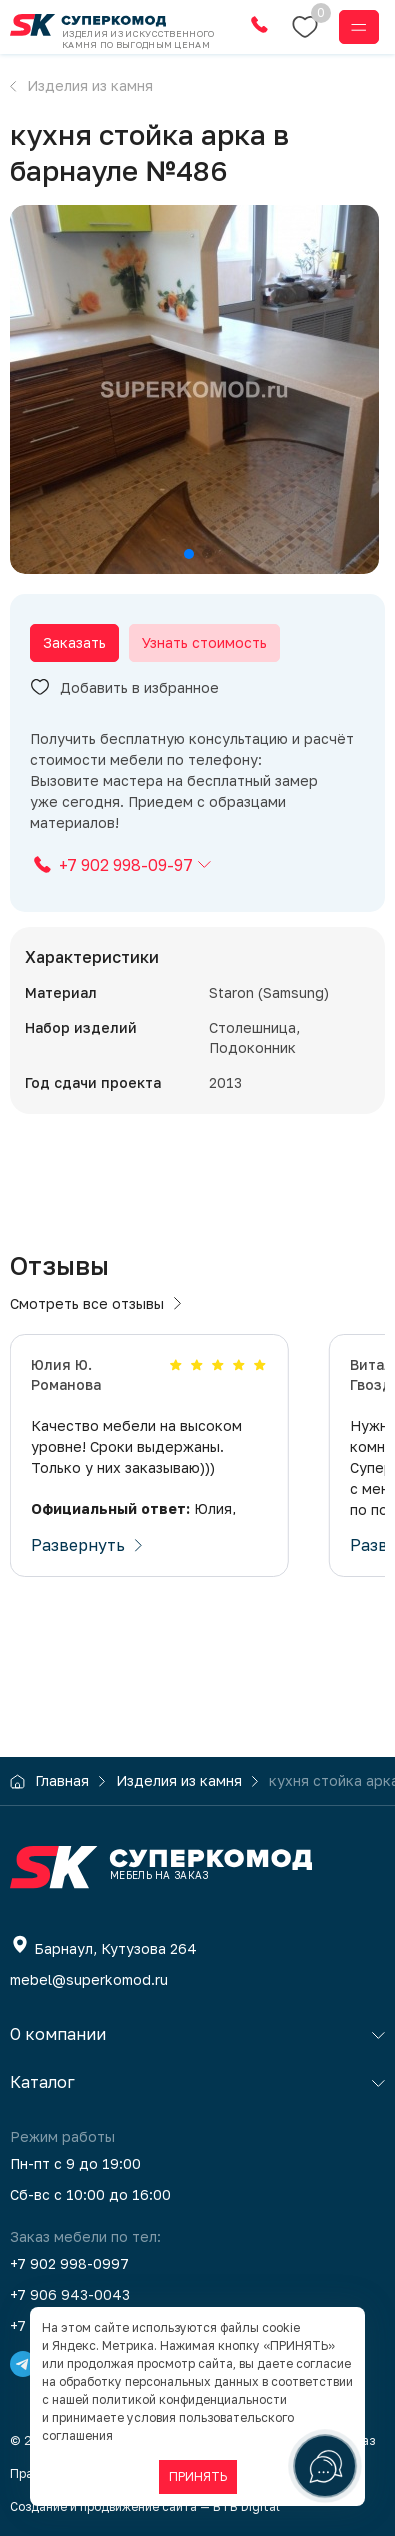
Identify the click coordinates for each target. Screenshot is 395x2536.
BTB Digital (246, 2506)
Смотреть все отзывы (96, 1303)
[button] (189, 554)
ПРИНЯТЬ (198, 2476)
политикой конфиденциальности (189, 2399)
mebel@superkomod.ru (89, 1979)
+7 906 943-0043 (70, 2294)
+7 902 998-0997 (69, 2263)
